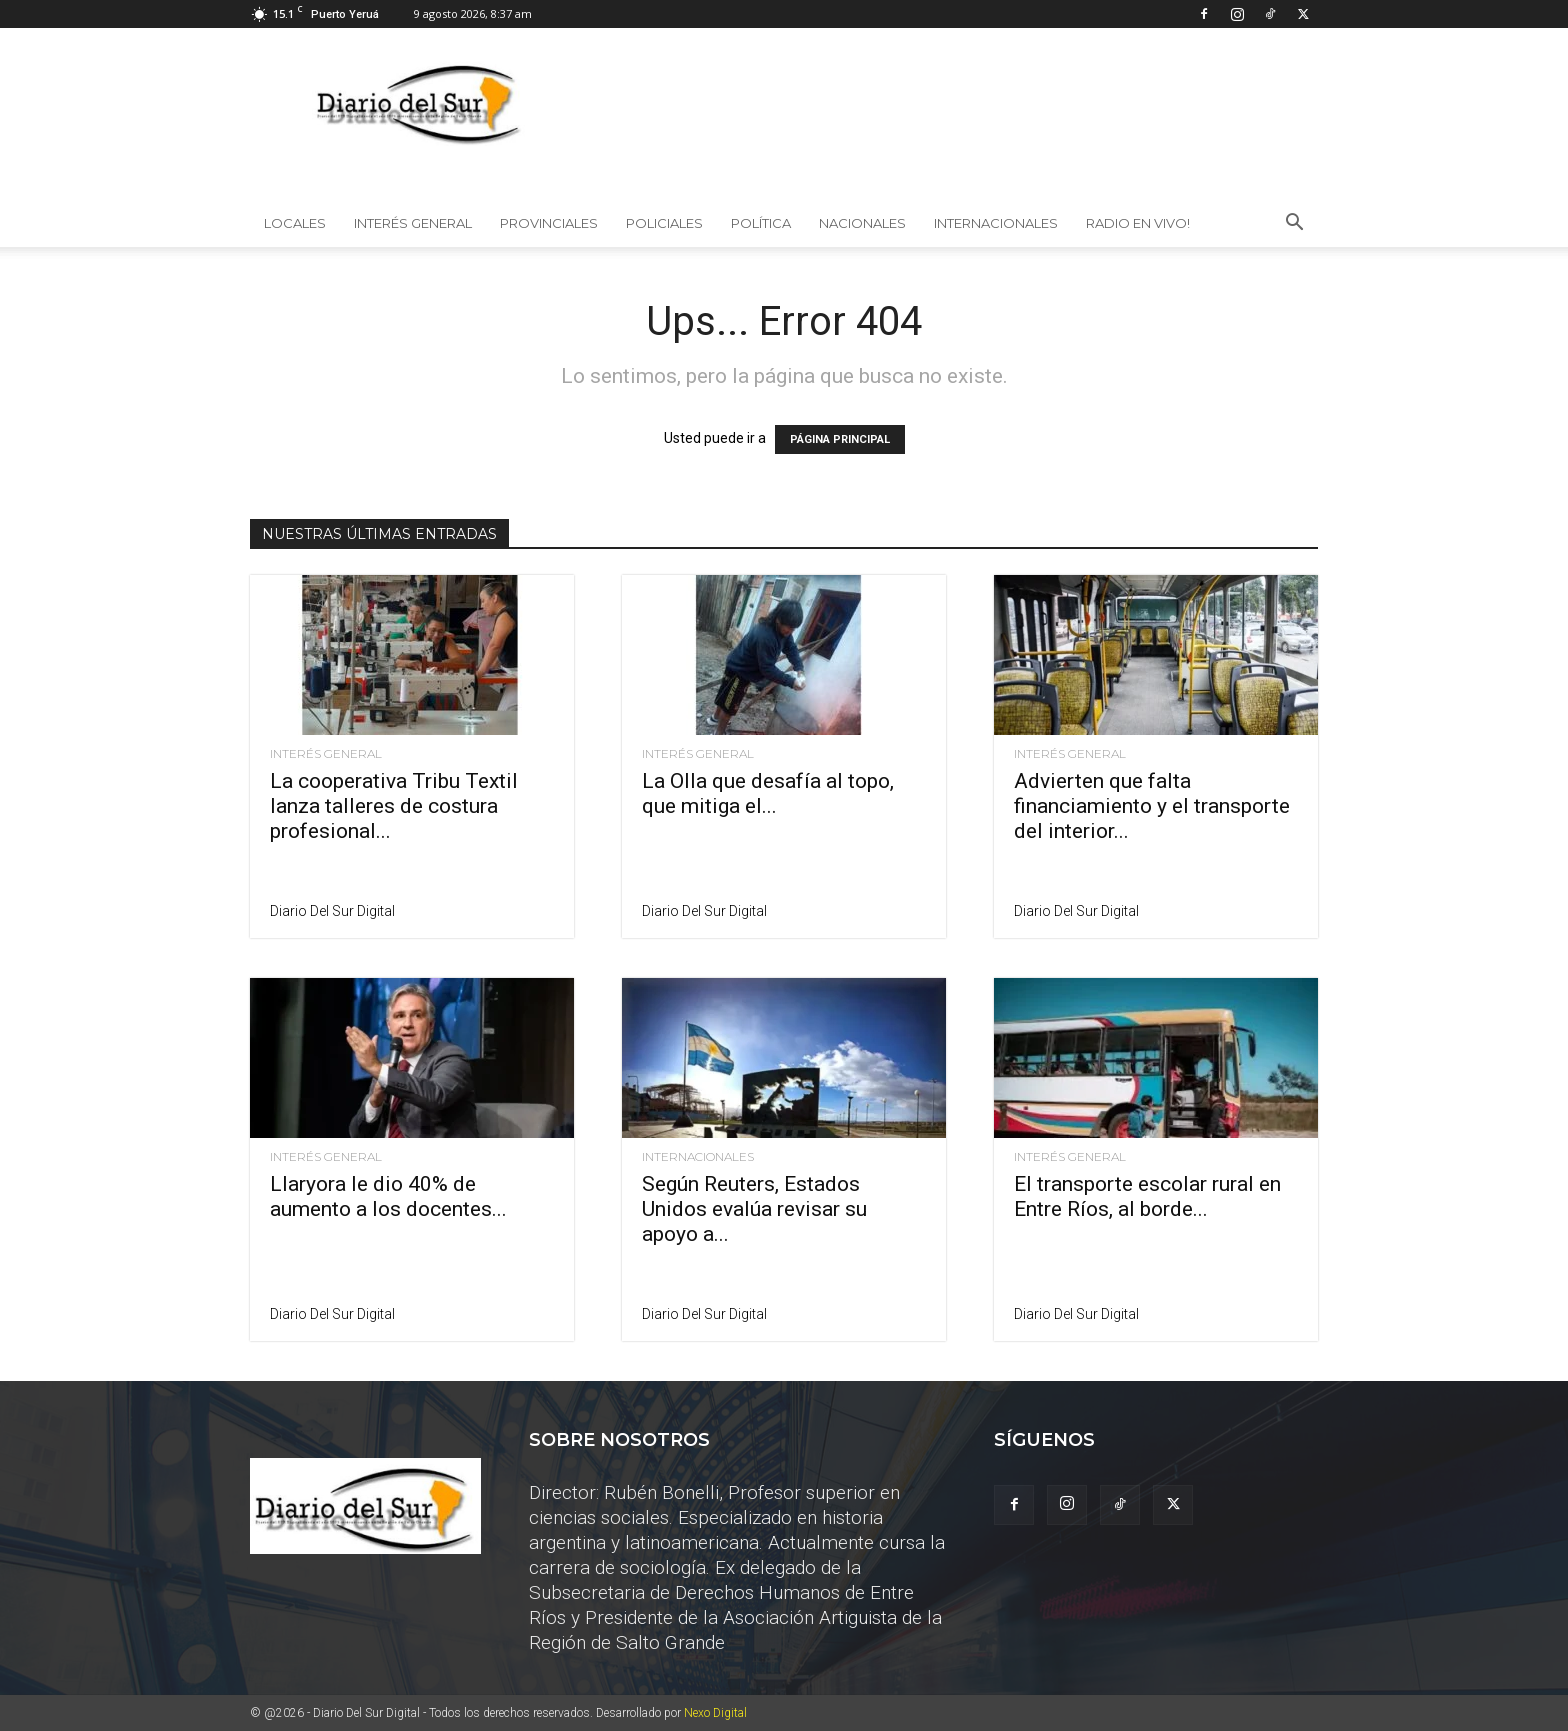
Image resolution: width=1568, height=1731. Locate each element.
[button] (1294, 224)
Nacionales (862, 223)
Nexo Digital (715, 1713)
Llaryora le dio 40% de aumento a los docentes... (388, 1196)
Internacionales (996, 223)
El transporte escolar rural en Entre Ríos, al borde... (1147, 1196)
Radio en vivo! (1138, 223)
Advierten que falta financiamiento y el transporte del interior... (1152, 806)
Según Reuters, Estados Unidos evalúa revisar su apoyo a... (754, 1209)
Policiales (664, 223)
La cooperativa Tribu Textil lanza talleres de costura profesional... (394, 806)
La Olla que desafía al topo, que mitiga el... (768, 793)
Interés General (413, 223)
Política (761, 223)
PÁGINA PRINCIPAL (840, 439)
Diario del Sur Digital (332, 911)
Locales (295, 223)
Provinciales (549, 223)
